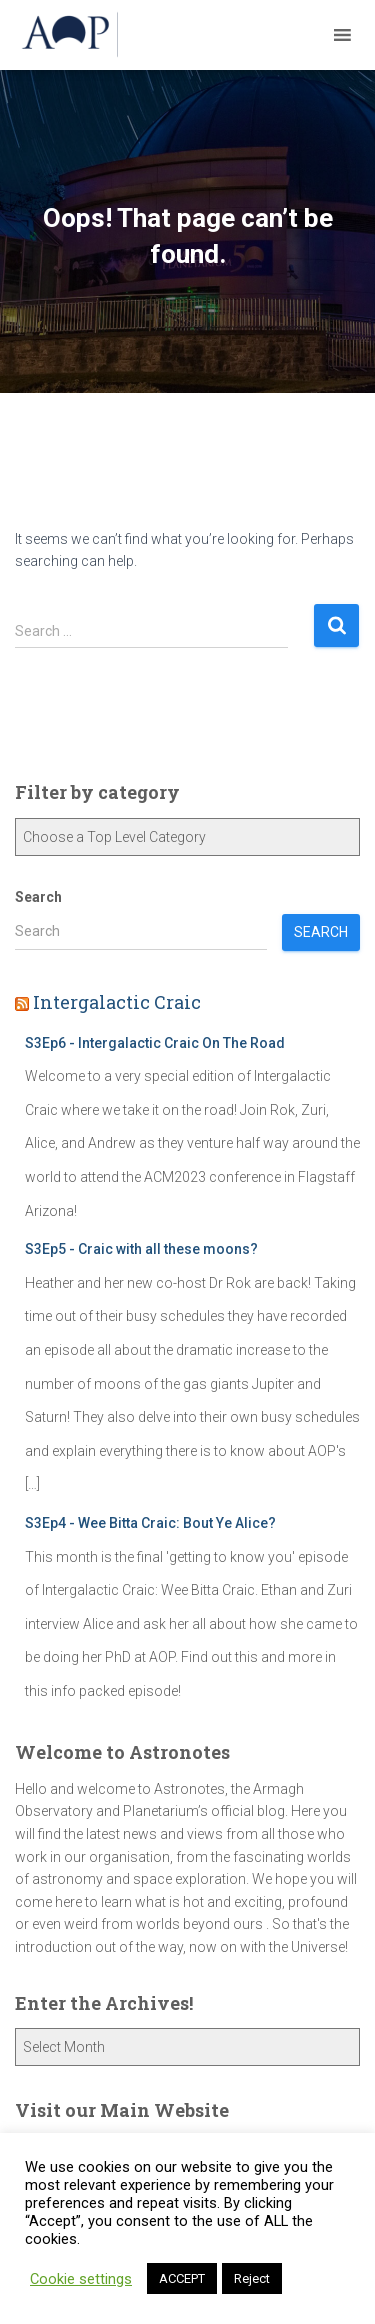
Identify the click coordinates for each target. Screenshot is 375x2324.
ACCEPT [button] (182, 2278)
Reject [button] (252, 2278)
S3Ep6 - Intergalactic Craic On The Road (155, 1043)
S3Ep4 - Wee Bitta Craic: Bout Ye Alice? (150, 1523)
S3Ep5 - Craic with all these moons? (141, 1249)
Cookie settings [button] (81, 2279)
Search (38, 897)
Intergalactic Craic (117, 1002)
